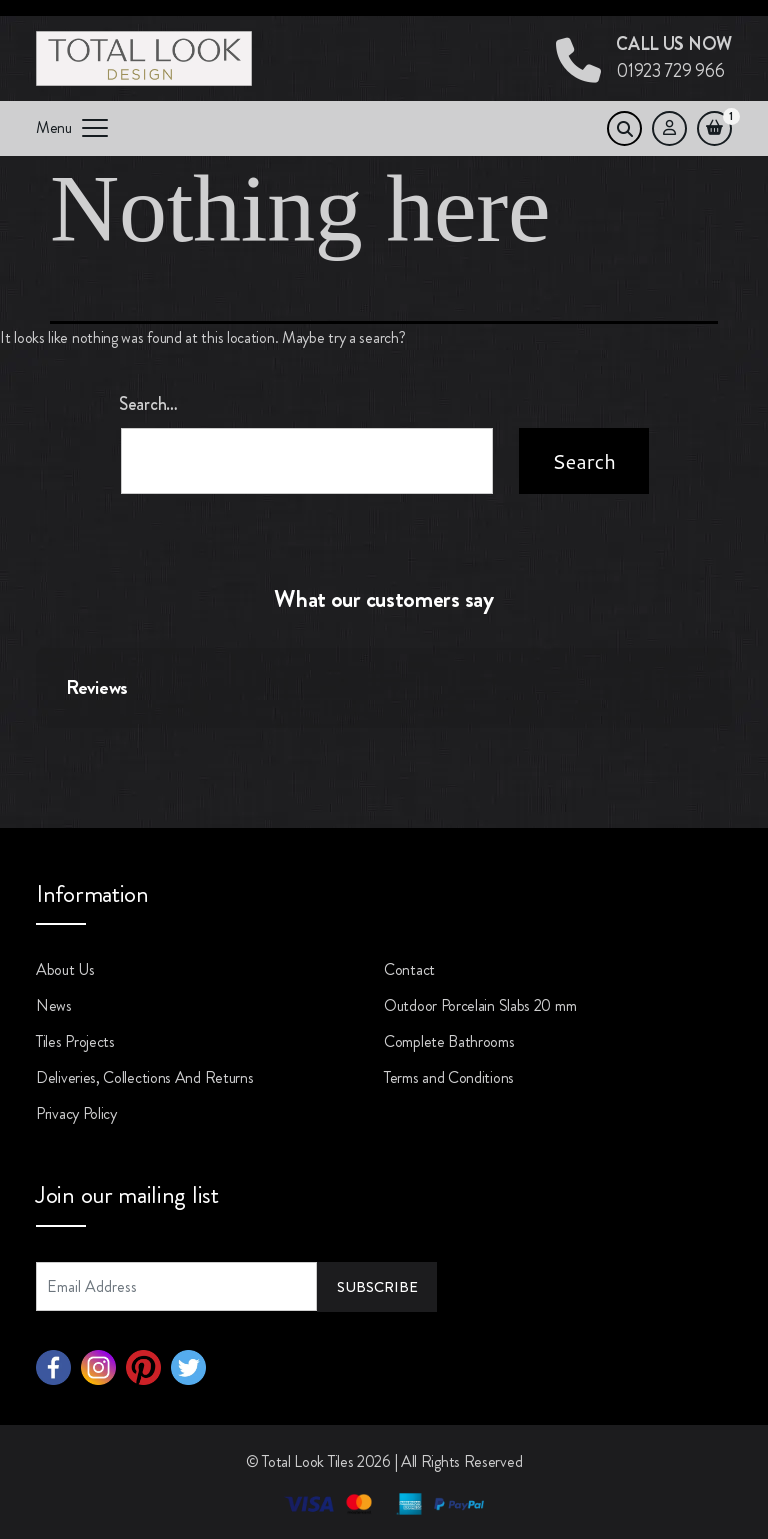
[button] (36, 748)
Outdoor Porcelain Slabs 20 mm (480, 1005)
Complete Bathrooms (449, 1041)
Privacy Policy (76, 1113)
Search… (148, 404)
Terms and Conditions (449, 1077)
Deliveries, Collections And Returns (145, 1077)
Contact (409, 969)
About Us (65, 969)
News (54, 1005)
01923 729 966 (674, 57)
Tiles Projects (75, 1041)
